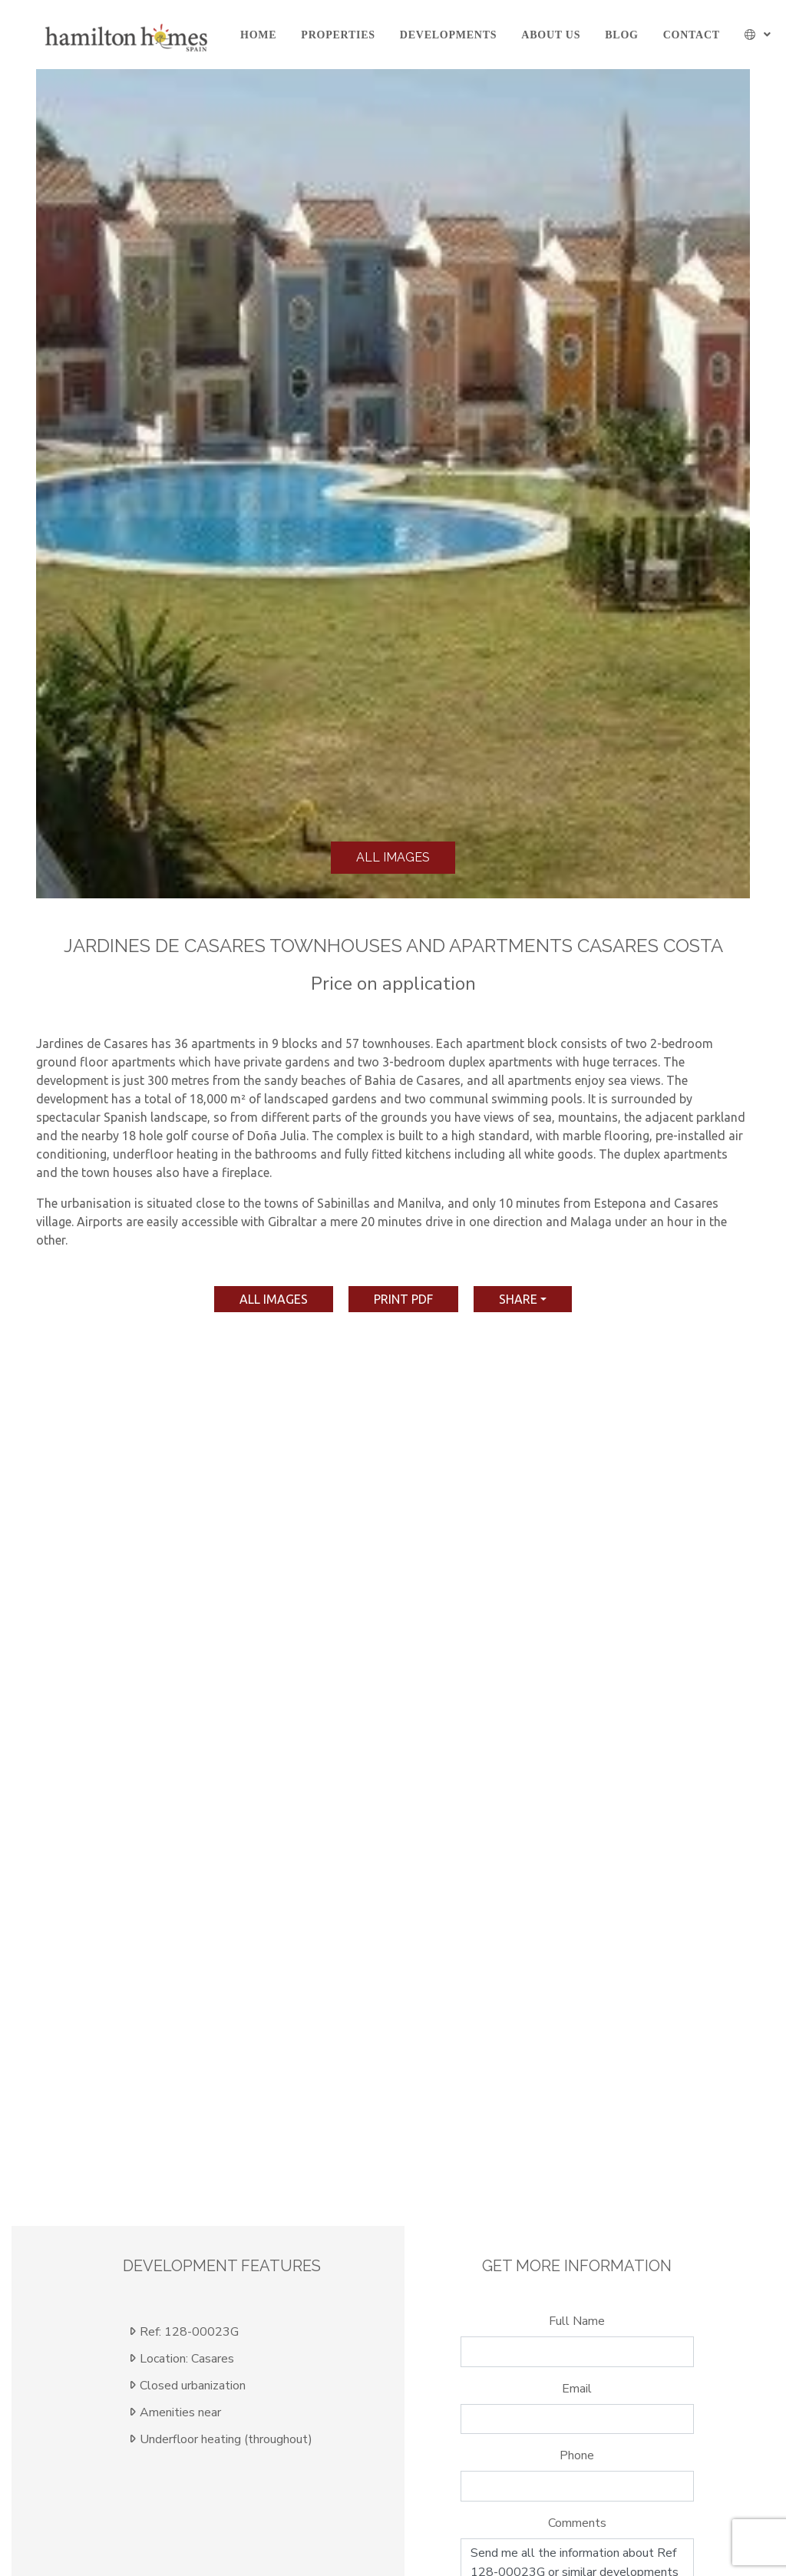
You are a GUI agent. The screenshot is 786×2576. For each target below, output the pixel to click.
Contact (691, 35)
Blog (621, 35)
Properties (338, 35)
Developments (448, 35)
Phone (577, 2455)
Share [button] (518, 1299)
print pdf (403, 1299)
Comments (577, 2523)
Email (577, 2388)
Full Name (577, 2321)
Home (258, 35)
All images (393, 857)
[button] (758, 35)
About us (550, 35)
